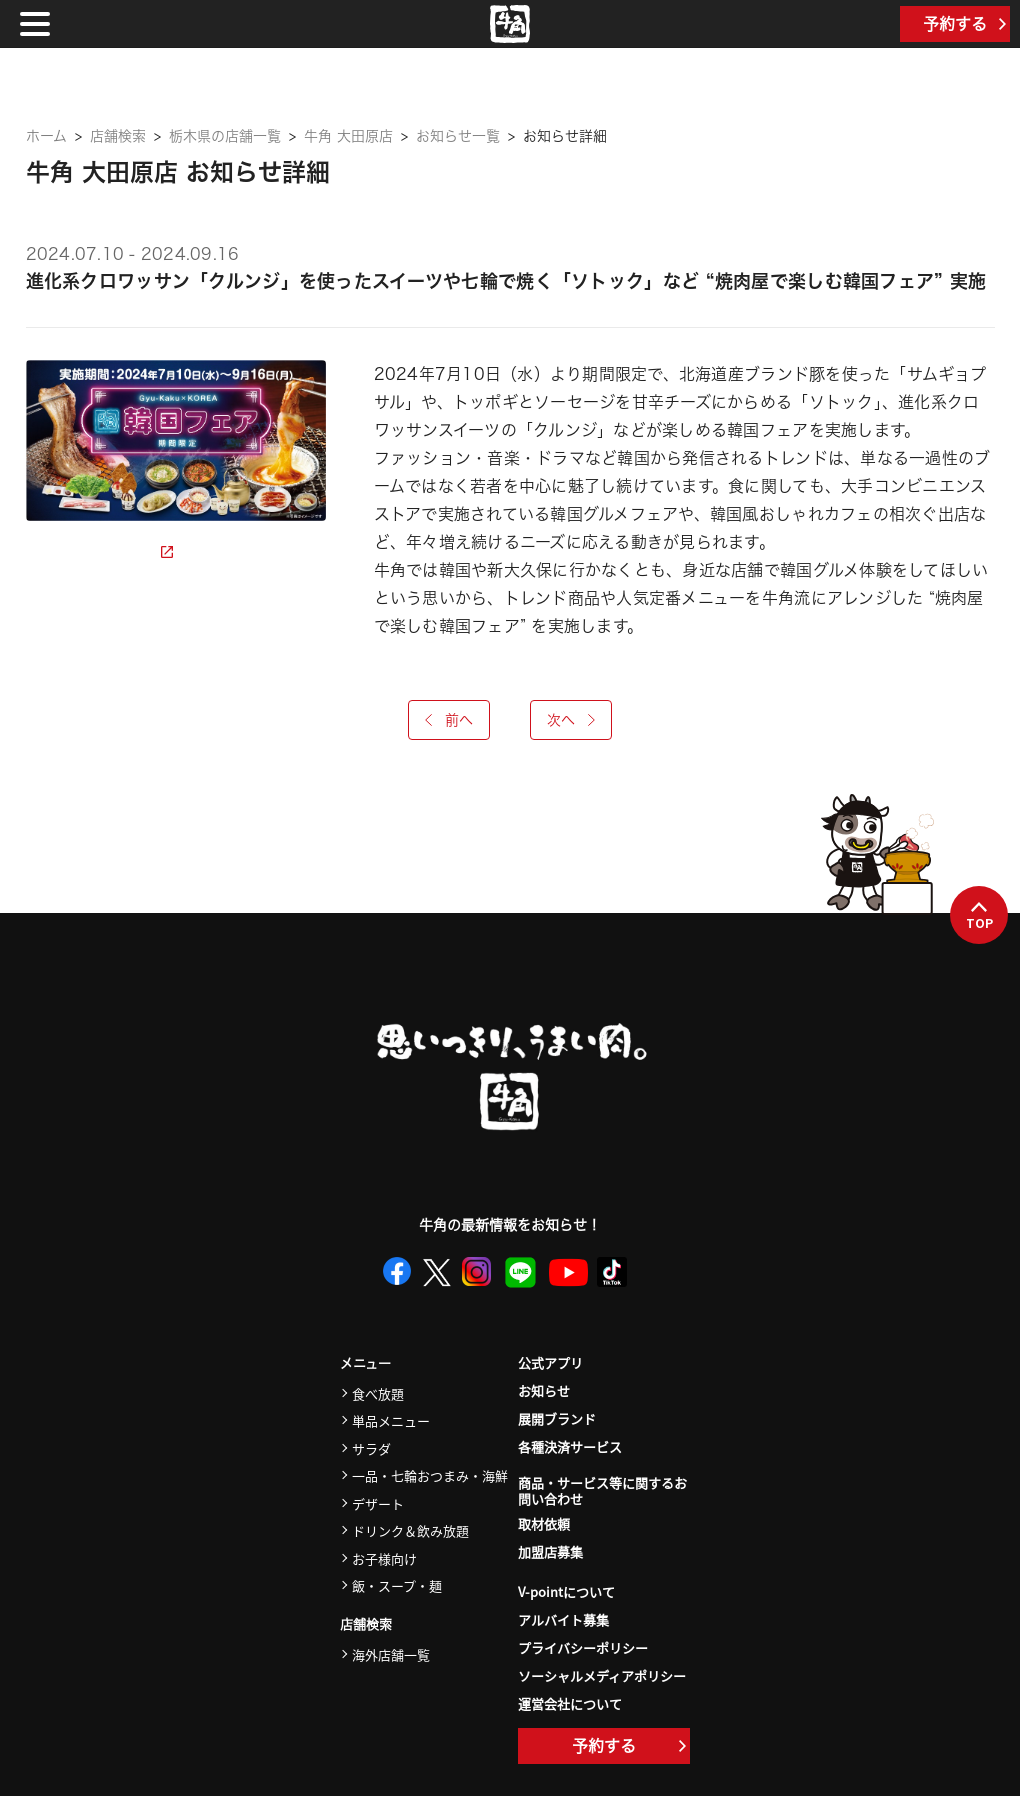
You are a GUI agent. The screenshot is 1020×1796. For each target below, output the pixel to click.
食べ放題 (378, 1393)
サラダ (371, 1448)
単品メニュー (391, 1420)
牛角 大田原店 (348, 136)
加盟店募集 (550, 1551)
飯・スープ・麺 (397, 1585)
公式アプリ (550, 1362)
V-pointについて (566, 1591)
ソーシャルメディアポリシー (602, 1675)
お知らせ (544, 1390)
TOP (979, 916)
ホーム (46, 136)
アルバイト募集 (563, 1619)
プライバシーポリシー (583, 1647)
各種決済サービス (570, 1446)
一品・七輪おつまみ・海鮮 (430, 1475)
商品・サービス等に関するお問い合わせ (602, 1492)
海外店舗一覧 (391, 1654)
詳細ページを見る (99, 552)
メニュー (365, 1363)
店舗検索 (118, 136)
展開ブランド (557, 1418)
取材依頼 (544, 1523)
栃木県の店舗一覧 (225, 136)
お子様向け (384, 1558)
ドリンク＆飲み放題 (410, 1530)
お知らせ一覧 (458, 136)
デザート (378, 1503)
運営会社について (570, 1703)
